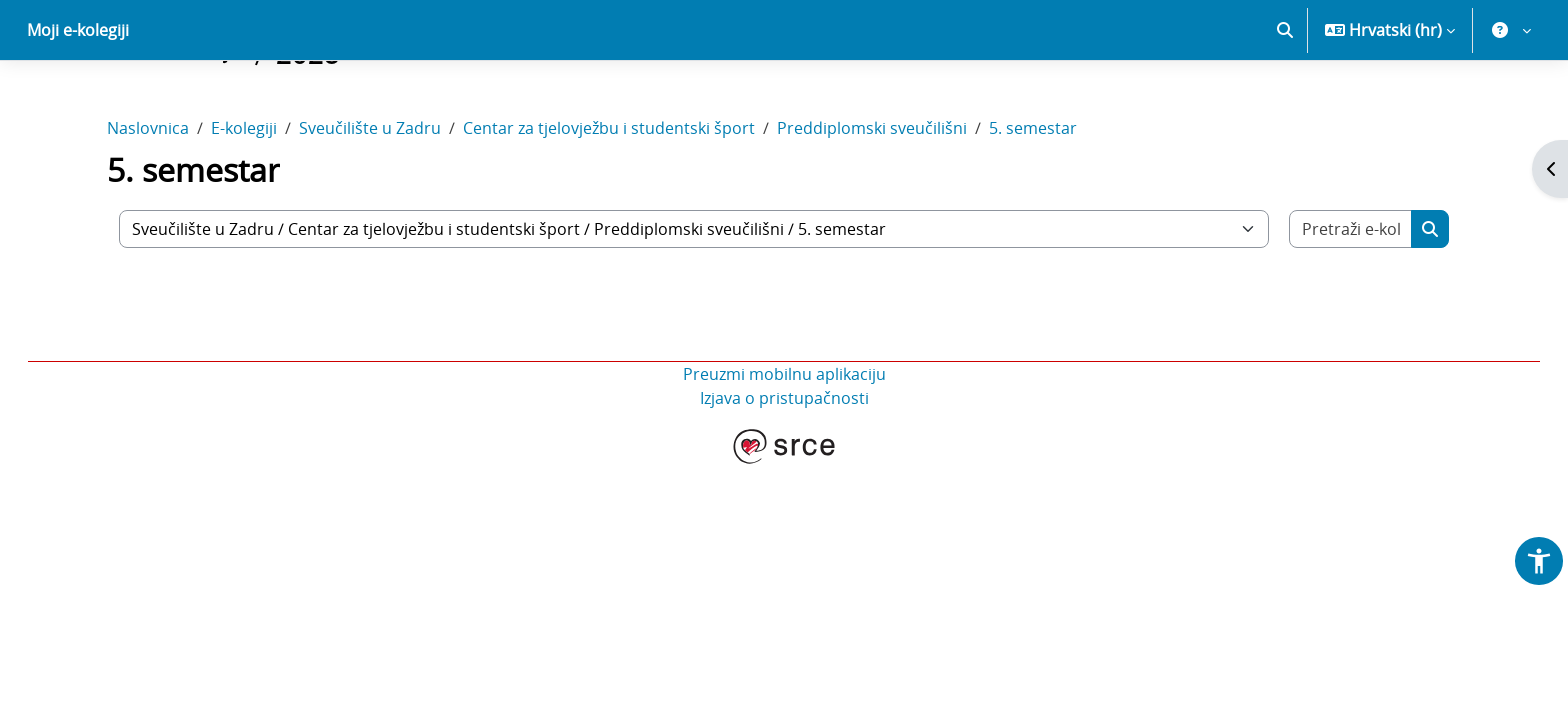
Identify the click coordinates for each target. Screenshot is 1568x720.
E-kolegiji (244, 198)
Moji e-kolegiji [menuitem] (78, 100)
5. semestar (1033, 198)
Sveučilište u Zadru (370, 198)
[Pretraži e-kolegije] (1351, 299)
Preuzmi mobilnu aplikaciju (784, 444)
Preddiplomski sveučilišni (872, 198)
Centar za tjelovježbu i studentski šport (609, 198)
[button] (1285, 100)
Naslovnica (148, 198)
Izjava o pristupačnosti (784, 468)
